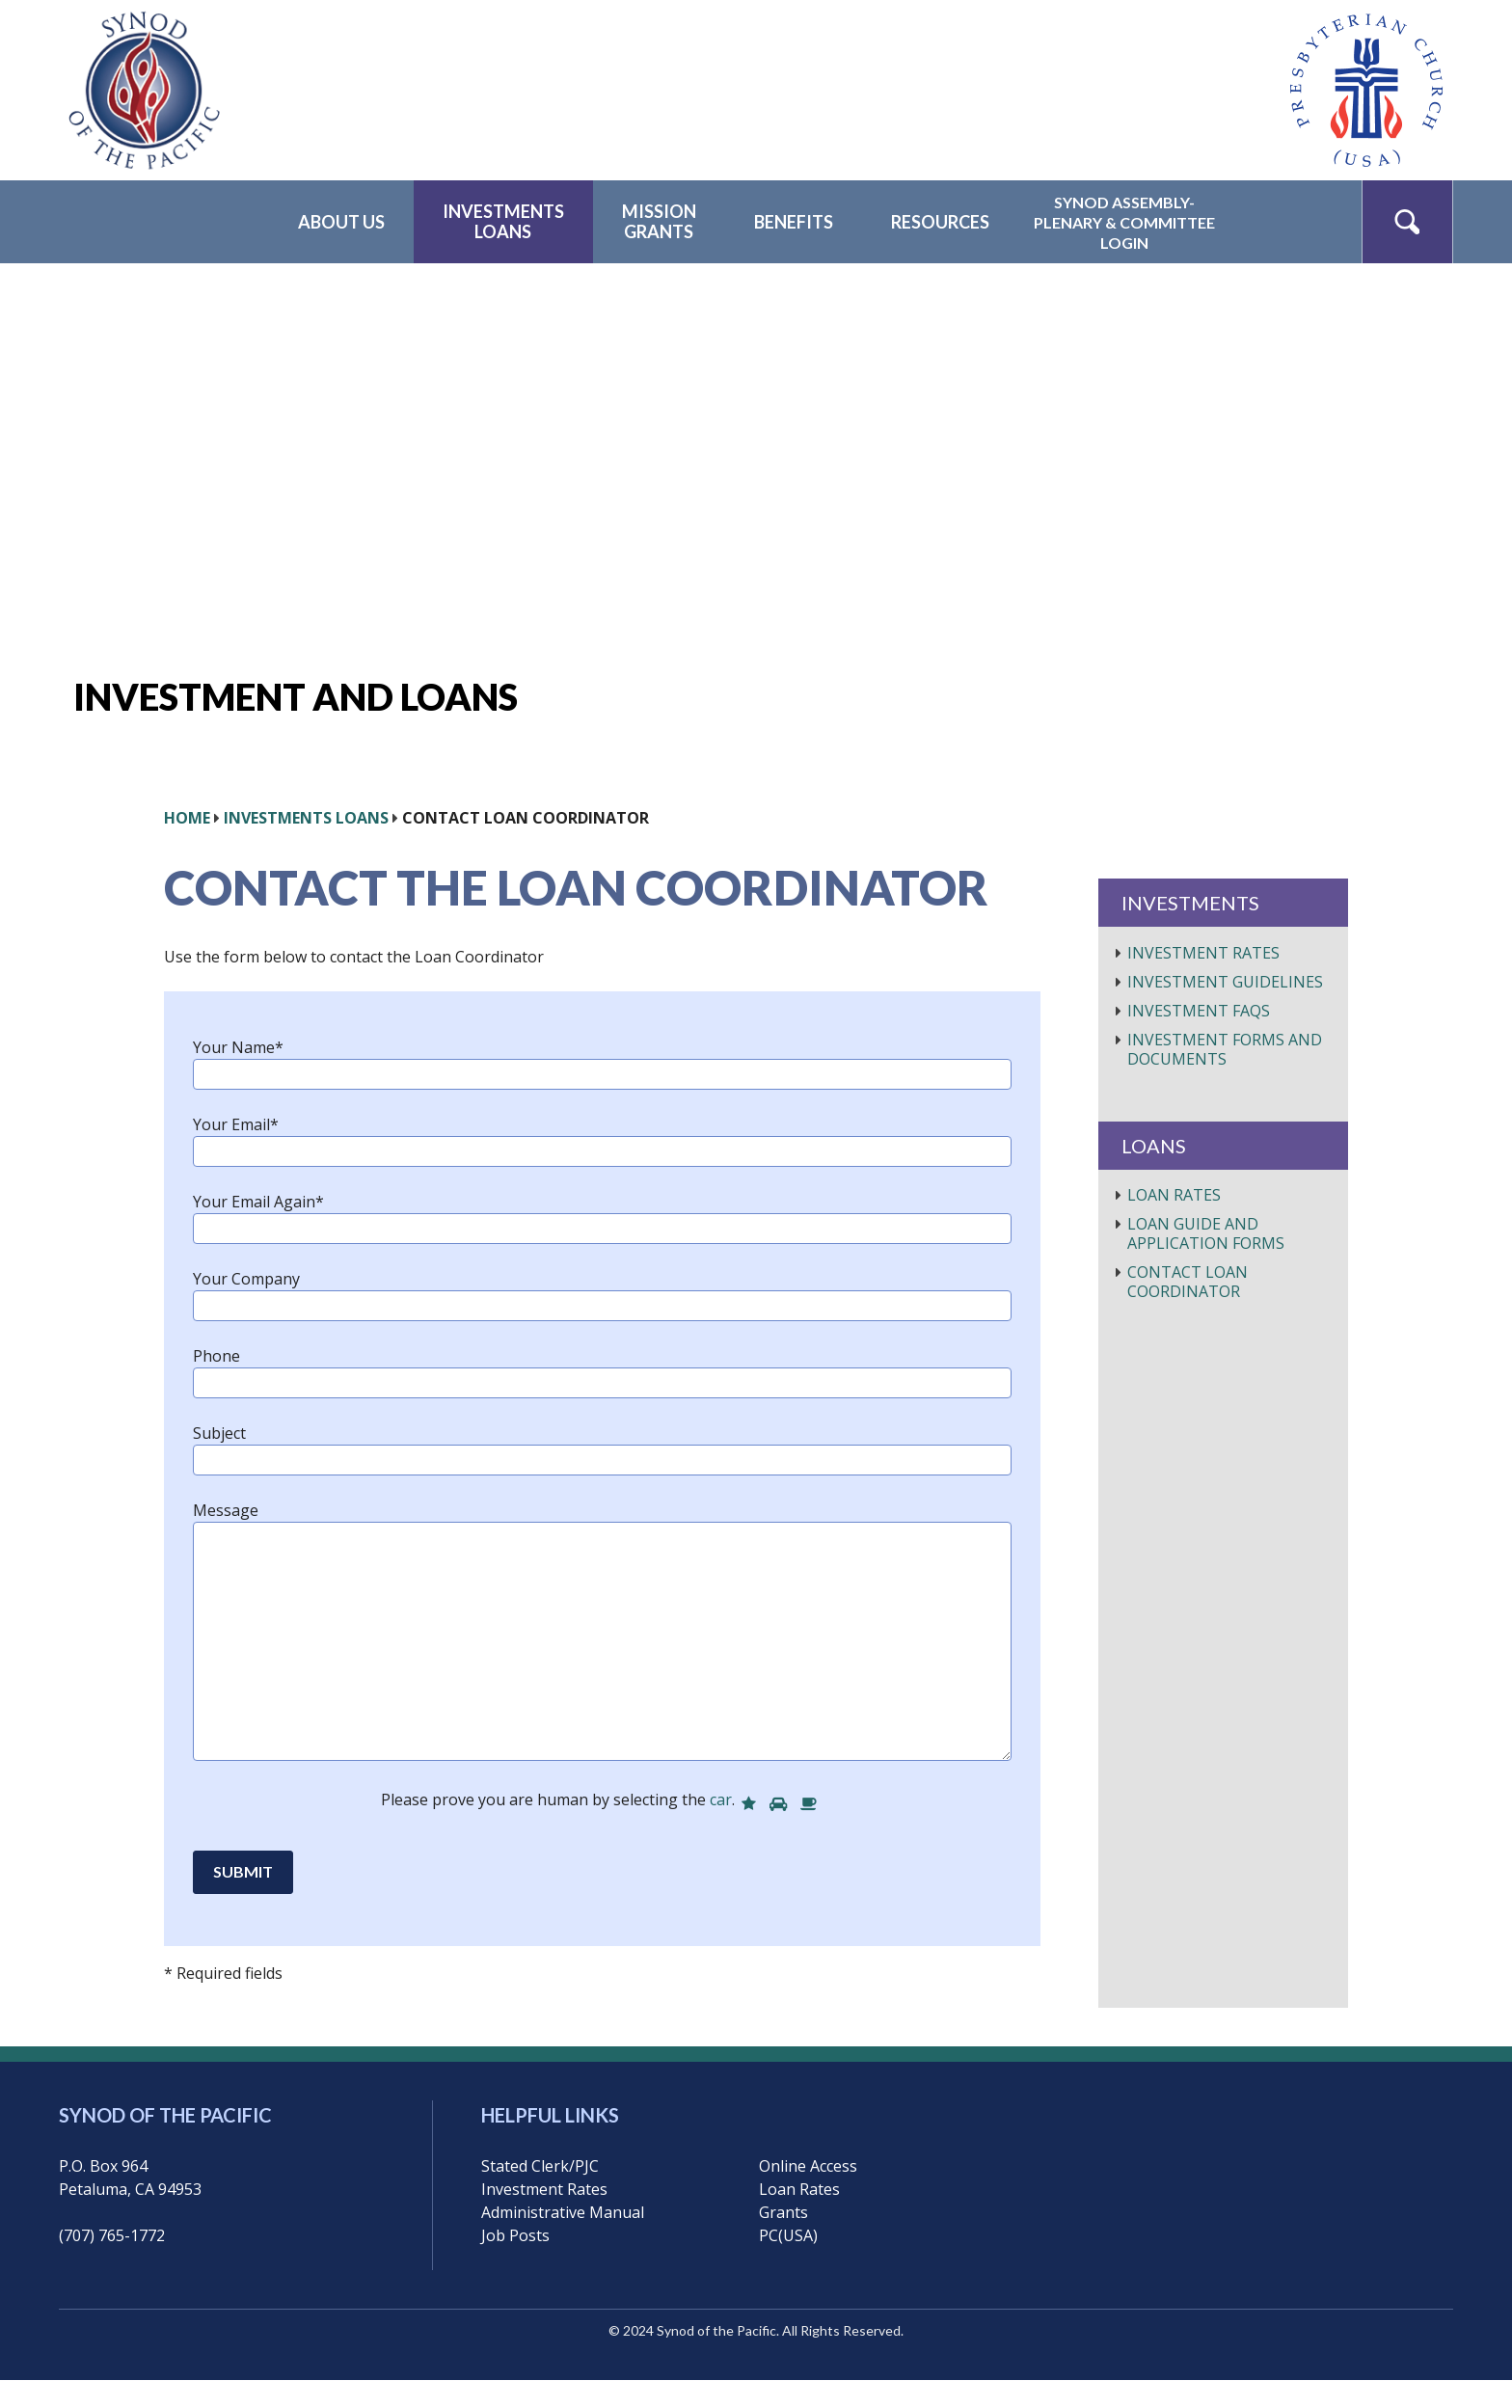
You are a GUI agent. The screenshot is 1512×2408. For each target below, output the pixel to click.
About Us (341, 221)
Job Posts (515, 2235)
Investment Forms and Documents (1224, 1049)
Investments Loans (306, 817)
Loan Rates (1174, 1194)
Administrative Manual (562, 2212)
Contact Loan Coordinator (1187, 1281)
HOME (187, 817)
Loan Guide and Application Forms (1205, 1233)
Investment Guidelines (1225, 981)
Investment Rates (1203, 952)
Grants (783, 2212)
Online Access (808, 2166)
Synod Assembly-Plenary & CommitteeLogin (1124, 222)
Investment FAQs (1198, 1010)
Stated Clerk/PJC (540, 2166)
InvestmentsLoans (503, 221)
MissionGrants (659, 221)
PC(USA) (788, 2235)
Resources (940, 221)
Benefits (793, 221)
